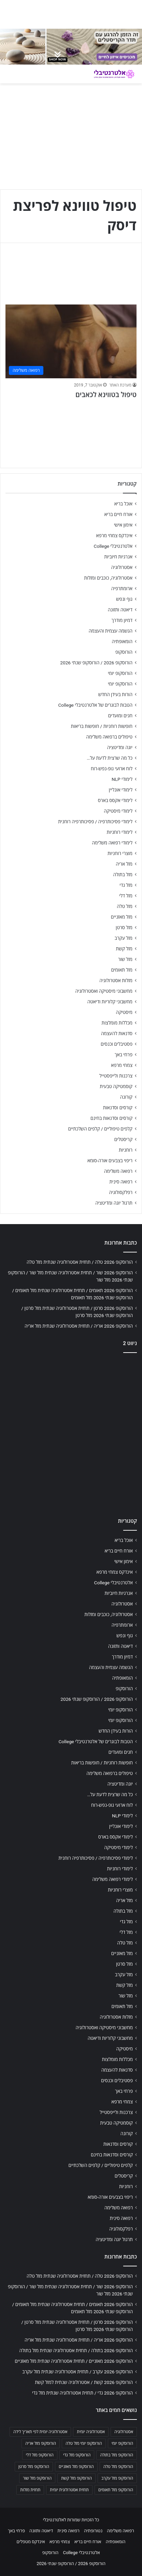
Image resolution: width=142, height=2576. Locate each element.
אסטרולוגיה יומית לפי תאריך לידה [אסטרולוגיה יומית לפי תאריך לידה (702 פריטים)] (40, 2431)
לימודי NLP (122, 779)
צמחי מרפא (121, 1065)
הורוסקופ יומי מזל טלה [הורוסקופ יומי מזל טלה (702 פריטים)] (84, 2443)
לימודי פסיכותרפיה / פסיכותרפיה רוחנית (95, 821)
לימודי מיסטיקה (118, 811)
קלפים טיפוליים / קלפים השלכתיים (100, 1128)
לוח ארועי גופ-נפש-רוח (111, 768)
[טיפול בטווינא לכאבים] (71, 341)
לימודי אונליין (120, 789)
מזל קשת (124, 948)
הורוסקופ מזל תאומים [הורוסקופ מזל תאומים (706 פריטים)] (115, 2489)
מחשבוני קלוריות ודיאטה (109, 1001)
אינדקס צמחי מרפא (114, 535)
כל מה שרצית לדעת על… (109, 758)
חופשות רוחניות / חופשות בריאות (101, 726)
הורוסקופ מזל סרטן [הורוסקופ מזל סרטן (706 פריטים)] (33, 2466)
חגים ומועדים (120, 715)
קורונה (126, 1097)
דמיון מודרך (122, 620)
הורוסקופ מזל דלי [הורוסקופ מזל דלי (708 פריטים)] (40, 2455)
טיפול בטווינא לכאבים (106, 395)
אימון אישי (123, 525)
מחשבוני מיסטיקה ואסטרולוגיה (104, 991)
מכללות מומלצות (117, 1023)
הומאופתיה (122, 641)
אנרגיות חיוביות (118, 556)
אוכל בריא (123, 503)
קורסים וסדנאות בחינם (111, 1118)
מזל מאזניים (121, 917)
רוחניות (125, 1150)
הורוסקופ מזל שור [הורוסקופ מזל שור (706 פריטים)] (37, 2478)
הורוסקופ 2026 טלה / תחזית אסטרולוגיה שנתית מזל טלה (80, 1262)
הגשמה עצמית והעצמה (110, 631)
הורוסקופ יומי (120, 673)
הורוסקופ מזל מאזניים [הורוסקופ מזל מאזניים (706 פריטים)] (76, 2466)
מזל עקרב (123, 938)
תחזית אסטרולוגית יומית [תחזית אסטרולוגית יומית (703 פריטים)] (69, 2489)
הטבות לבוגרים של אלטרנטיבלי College (95, 705)
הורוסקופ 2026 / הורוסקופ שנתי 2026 (96, 662)
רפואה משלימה (118, 1171)
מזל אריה (124, 864)
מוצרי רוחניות (120, 853)
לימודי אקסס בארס (115, 800)
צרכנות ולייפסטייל (115, 1076)
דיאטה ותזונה (120, 609)
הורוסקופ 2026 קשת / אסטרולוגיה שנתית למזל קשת (84, 2382)
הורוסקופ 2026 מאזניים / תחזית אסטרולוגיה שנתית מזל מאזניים (74, 2361)
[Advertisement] (71, 1433)
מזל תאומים (121, 970)
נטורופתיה (93, 2530)
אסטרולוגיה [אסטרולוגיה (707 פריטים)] (123, 2431)
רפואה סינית (120, 1181)
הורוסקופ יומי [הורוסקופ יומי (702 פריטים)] (122, 2443)
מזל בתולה (122, 874)
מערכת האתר (120, 385)
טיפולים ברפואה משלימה (109, 737)
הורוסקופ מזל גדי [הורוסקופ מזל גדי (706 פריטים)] (76, 2455)
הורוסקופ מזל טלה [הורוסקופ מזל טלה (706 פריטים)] (118, 2466)
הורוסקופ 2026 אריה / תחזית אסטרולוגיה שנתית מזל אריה (79, 1326)
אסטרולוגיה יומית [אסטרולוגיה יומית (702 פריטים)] (91, 2431)
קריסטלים (123, 1139)
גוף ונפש (124, 599)
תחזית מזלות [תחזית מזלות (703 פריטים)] (30, 2489)
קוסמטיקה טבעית (116, 1086)
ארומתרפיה (121, 588)
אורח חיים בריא (118, 514)
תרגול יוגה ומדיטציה (113, 1203)
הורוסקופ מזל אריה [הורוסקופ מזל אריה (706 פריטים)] (40, 2443)
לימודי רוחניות (119, 832)
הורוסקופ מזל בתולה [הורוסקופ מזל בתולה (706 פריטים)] (116, 2455)
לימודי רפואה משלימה (112, 842)
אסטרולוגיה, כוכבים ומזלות (108, 578)
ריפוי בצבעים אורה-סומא (109, 1160)
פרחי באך (123, 1054)
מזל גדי (125, 885)
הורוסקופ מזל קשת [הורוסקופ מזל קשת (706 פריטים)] (76, 2478)
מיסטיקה (124, 1012)
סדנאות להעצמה (116, 1033)
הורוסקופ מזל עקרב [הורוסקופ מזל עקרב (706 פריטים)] (117, 2478)
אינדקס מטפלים (31, 2541)
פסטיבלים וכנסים (116, 1044)
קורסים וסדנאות (117, 1107)
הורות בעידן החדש (115, 694)
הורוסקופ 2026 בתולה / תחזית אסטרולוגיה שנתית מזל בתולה (76, 2350)
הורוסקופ (123, 652)
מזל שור (125, 959)
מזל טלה (124, 906)
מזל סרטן (124, 927)
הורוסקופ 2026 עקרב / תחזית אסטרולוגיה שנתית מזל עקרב (77, 2371)
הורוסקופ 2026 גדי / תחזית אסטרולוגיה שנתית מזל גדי (82, 2393)
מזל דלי (125, 895)
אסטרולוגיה (121, 567)
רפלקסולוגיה (120, 1192)
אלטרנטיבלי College (113, 546)
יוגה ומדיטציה (119, 747)
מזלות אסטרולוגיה (115, 980)
